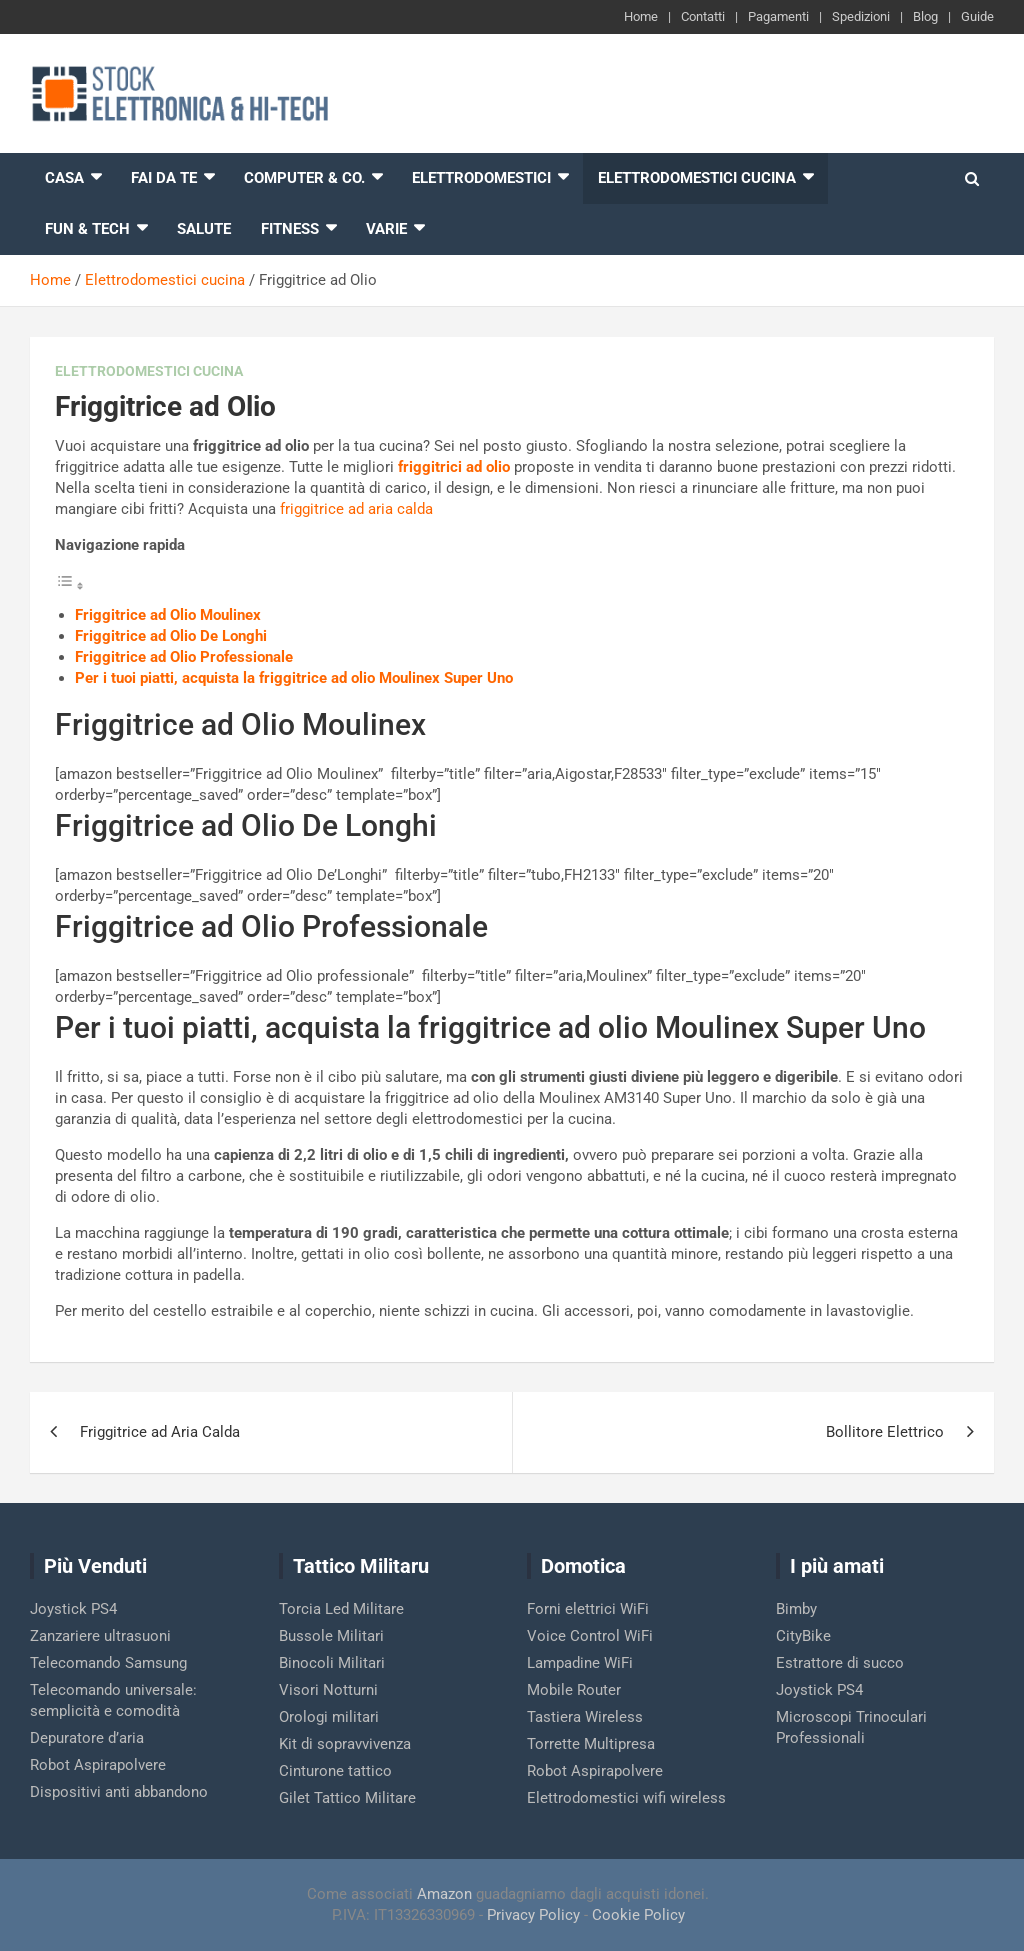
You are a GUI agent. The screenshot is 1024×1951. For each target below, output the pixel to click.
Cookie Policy (638, 1915)
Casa (64, 178)
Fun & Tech (87, 229)
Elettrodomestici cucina (697, 178)
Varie (386, 229)
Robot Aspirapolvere (98, 1765)
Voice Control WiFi (590, 1636)
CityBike (803, 1636)
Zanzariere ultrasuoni (100, 1636)
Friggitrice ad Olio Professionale (184, 657)
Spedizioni (861, 16)
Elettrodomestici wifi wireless (626, 1798)
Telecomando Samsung (108, 1663)
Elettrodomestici (481, 178)
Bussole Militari (331, 1636)
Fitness (290, 229)
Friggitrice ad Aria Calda (160, 1432)
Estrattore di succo (840, 1663)
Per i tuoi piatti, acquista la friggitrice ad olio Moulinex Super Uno (294, 678)
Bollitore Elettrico (885, 1432)
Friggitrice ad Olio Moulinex (168, 615)
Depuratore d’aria (87, 1738)
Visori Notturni (328, 1690)
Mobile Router (574, 1690)
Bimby (796, 1609)
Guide (977, 16)
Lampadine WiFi (580, 1663)
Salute (204, 229)
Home (641, 16)
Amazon (444, 1894)
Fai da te (164, 178)
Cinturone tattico (335, 1771)
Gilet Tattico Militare (347, 1798)
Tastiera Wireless (585, 1717)
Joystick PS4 (73, 1609)
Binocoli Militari (332, 1663)
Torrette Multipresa (591, 1744)
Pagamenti (778, 16)
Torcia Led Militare (341, 1609)
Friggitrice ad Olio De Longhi (171, 636)
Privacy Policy (533, 1915)
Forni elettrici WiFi (588, 1609)
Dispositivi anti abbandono (119, 1792)
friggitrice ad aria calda (356, 509)
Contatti (703, 16)
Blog (925, 16)
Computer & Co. (304, 178)
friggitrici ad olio (454, 467)
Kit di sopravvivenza (345, 1744)
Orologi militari (329, 1717)
